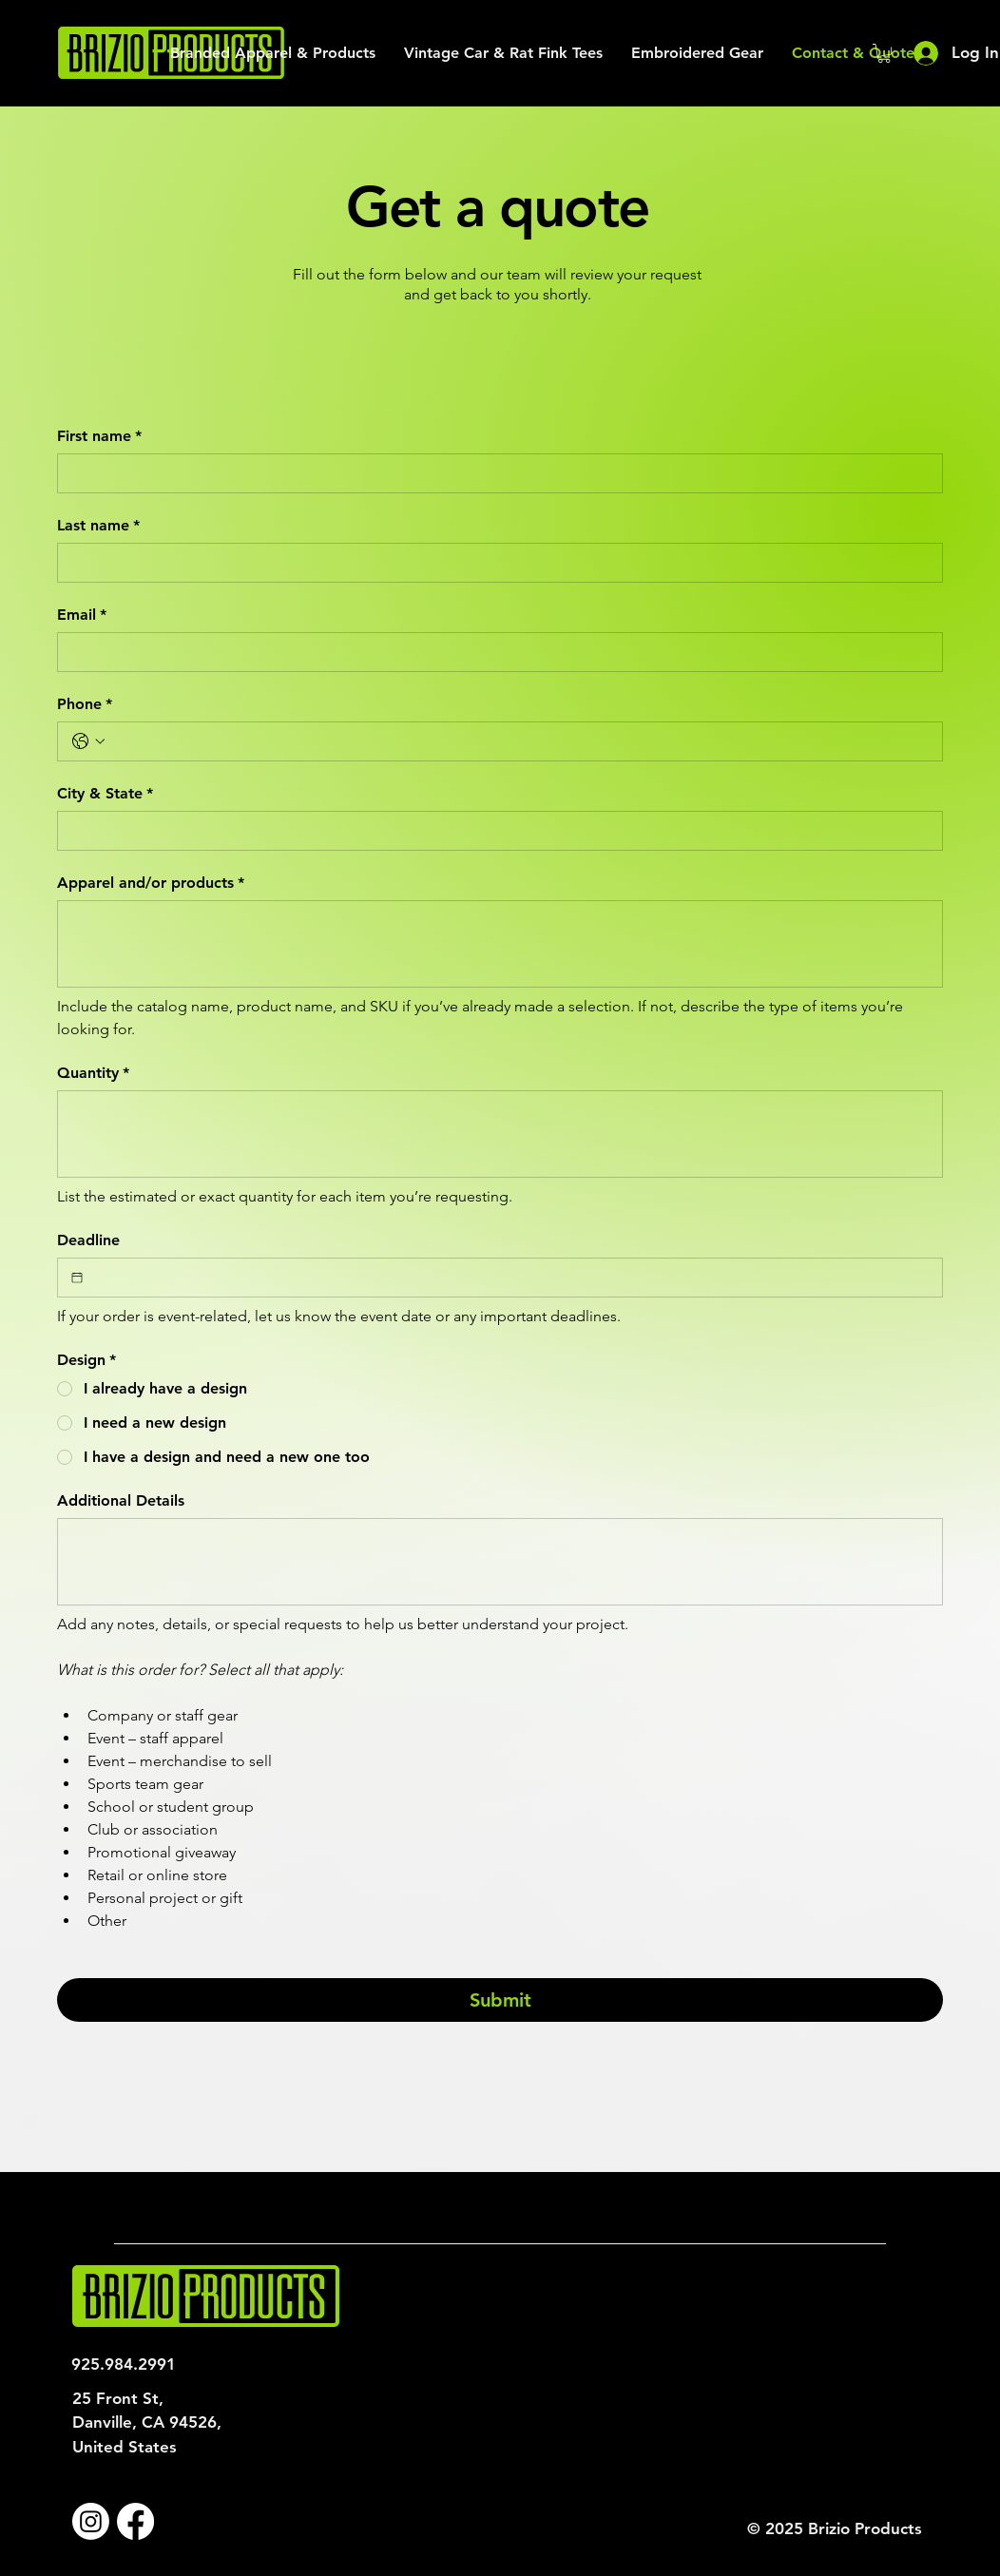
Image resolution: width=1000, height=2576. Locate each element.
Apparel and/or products (150, 883)
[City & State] (494, 831)
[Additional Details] (500, 1562)
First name (99, 436)
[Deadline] (77, 1277)
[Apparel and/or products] (500, 944)
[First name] (494, 473)
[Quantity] (500, 1134)
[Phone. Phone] (519, 741)
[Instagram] (90, 2521)
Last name (98, 525)
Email (81, 615)
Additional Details (120, 1500)
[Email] (494, 652)
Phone (84, 704)
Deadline (88, 1240)
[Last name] (494, 563)
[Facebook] (135, 2521)
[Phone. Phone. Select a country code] (88, 741)
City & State (105, 793)
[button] (884, 53)
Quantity (93, 1073)
